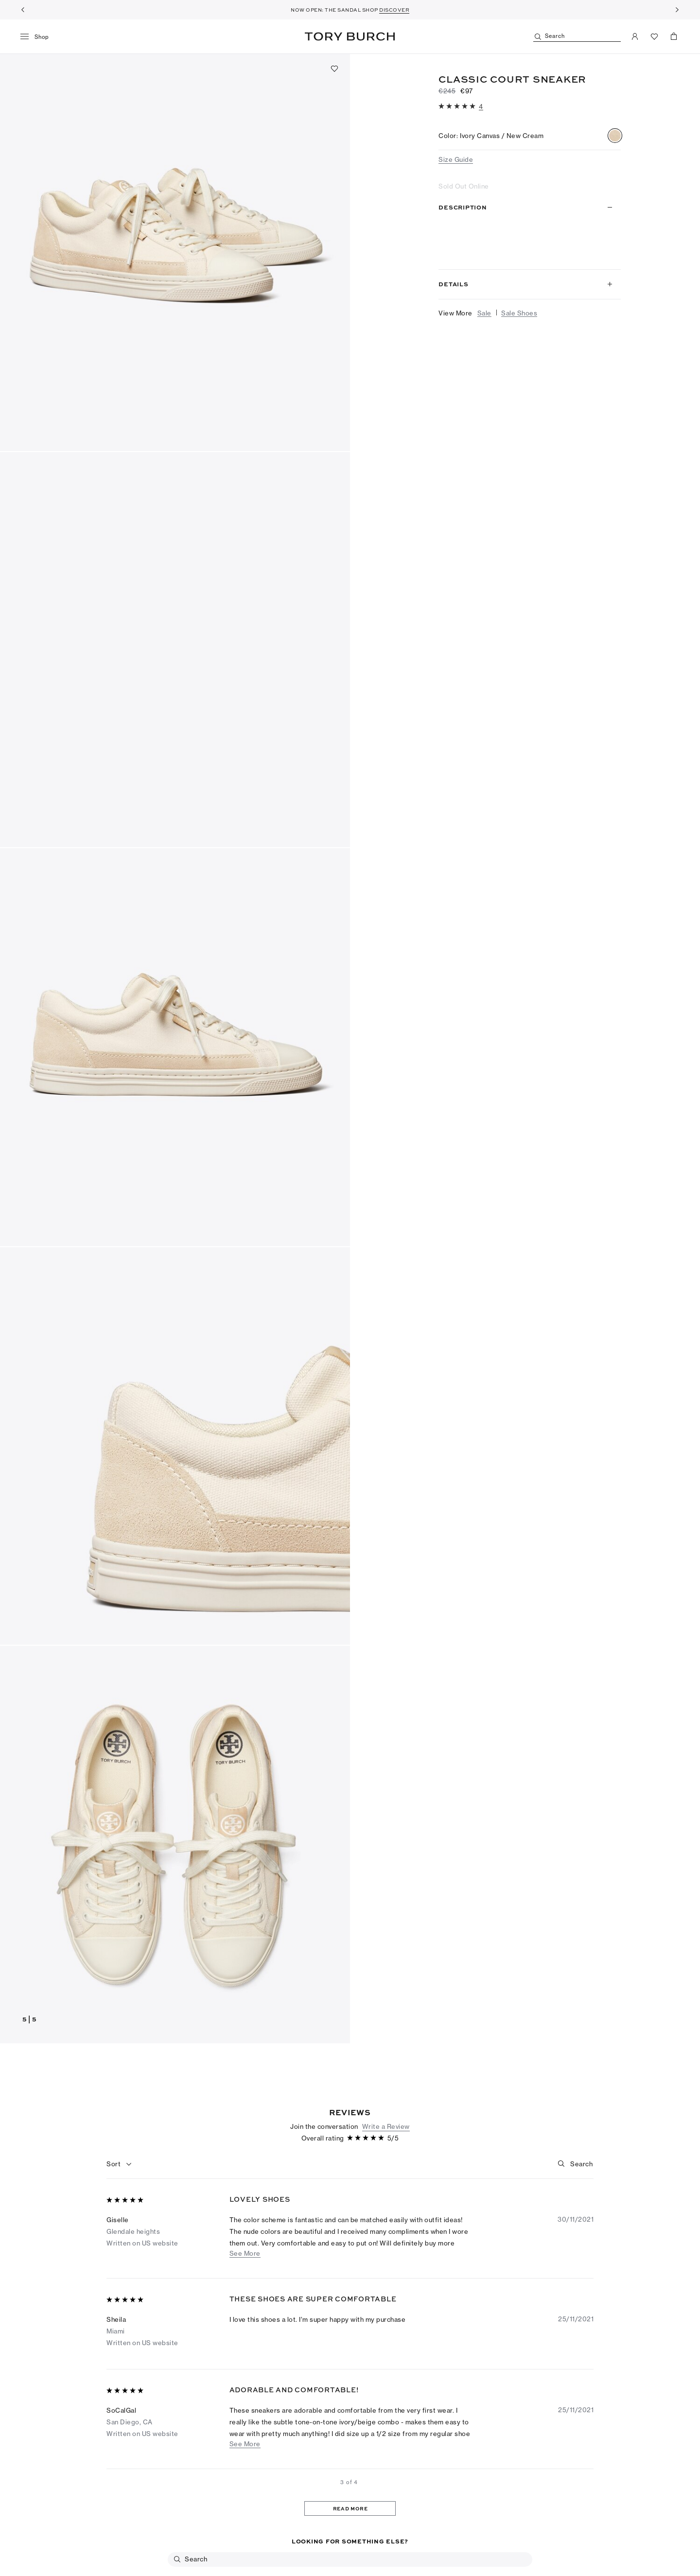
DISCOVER (394, 9)
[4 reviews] (481, 106)
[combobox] (119, 2355)
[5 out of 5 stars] (457, 106)
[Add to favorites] (334, 68)
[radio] (615, 135)
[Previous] (23, 9)
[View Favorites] (654, 36)
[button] (175, 252)
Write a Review (386, 2317)
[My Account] (635, 36)
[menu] (38, 37)
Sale (484, 313)
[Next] (677, 9)
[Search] (577, 37)
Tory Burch (350, 36)
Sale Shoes (519, 313)
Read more (600, 251)
